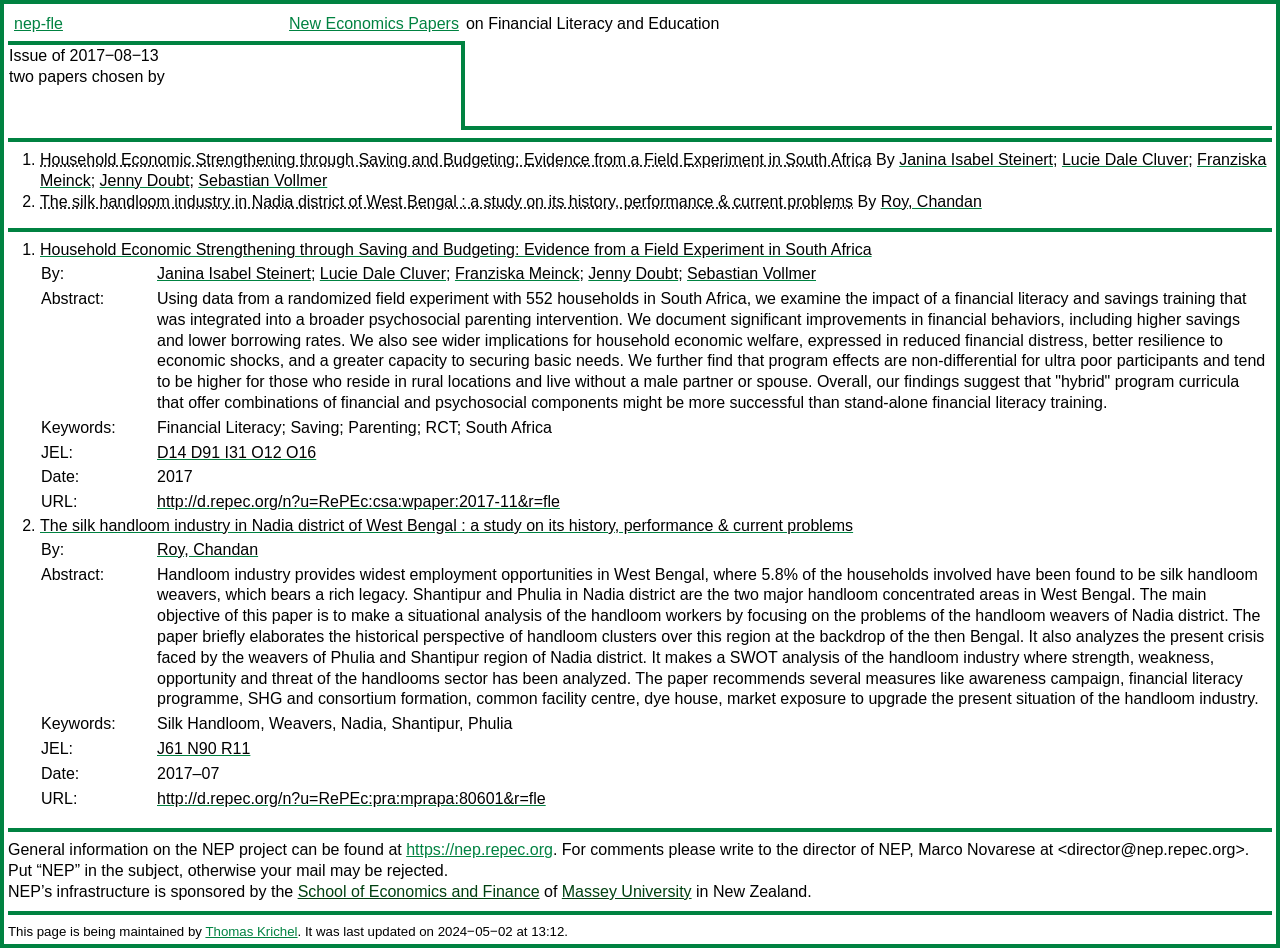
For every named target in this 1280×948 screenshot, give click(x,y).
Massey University (627, 891)
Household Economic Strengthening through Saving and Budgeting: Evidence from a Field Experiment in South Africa (456, 159)
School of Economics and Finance (419, 891)
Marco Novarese (976, 849)
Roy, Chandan (931, 201)
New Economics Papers (374, 23)
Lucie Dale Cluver (1125, 159)
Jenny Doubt (145, 180)
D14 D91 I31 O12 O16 (236, 452)
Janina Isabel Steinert (976, 159)
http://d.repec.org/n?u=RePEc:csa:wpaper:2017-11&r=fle (358, 501)
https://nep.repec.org (479, 849)
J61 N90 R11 (203, 748)
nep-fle (38, 23)
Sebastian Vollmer (262, 180)
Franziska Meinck (517, 273)
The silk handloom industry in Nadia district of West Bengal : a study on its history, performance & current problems (446, 201)
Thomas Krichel (251, 931)
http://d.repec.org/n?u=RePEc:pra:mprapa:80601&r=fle (351, 798)
